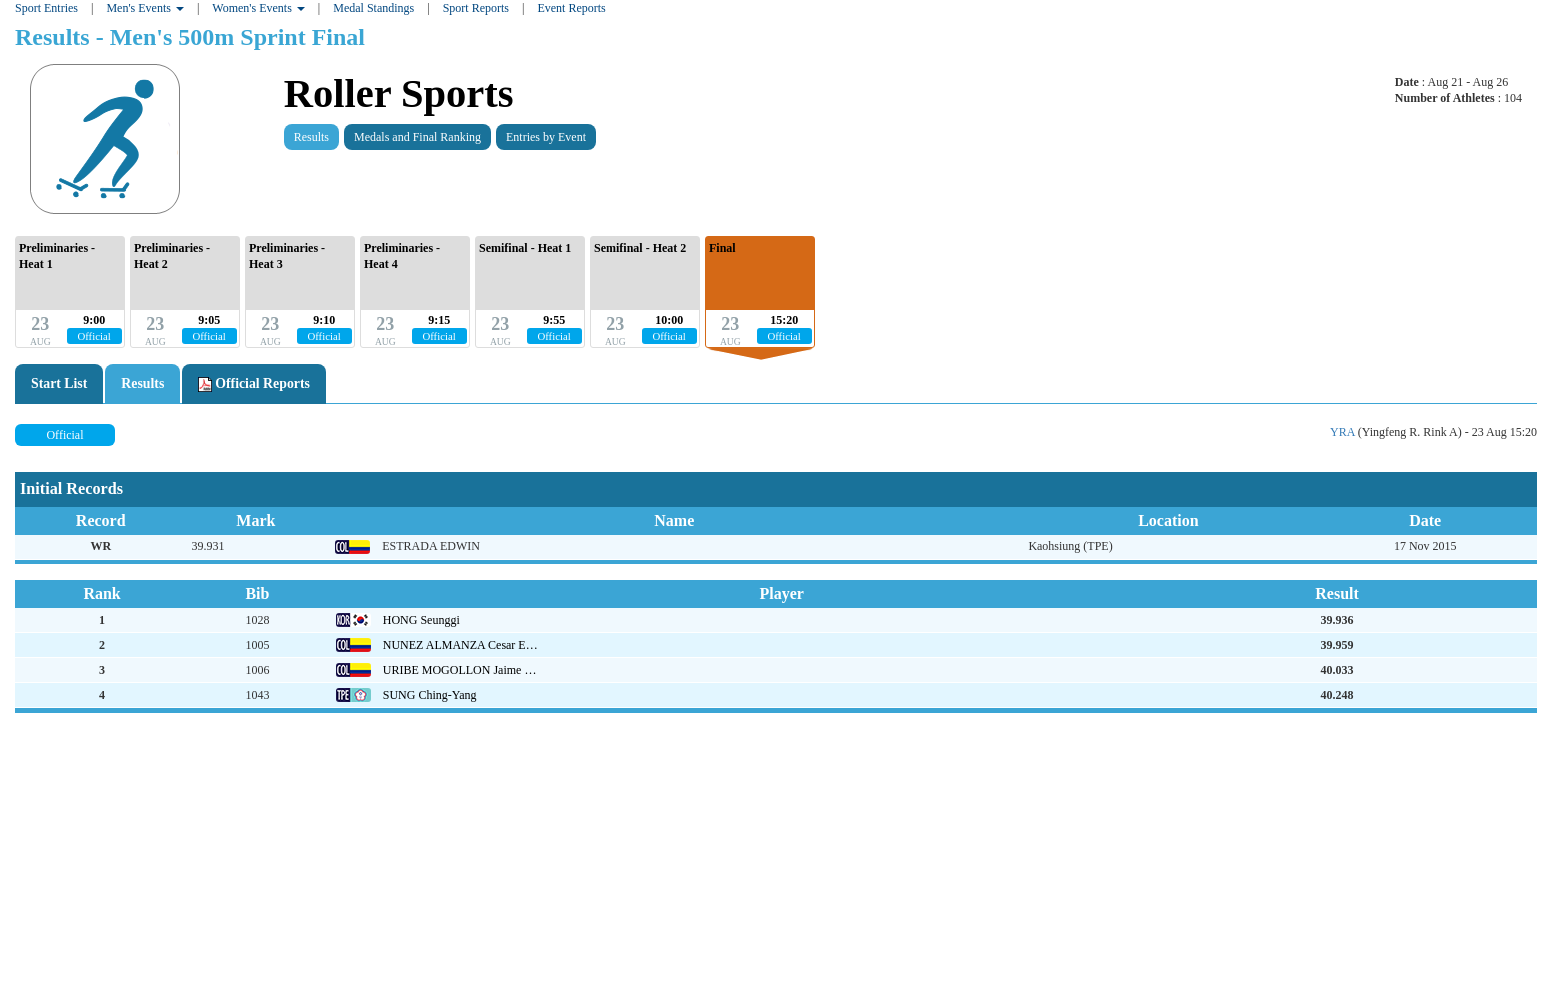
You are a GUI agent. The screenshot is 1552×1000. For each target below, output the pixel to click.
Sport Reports (476, 8)
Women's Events (258, 8)
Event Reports (571, 8)
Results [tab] (142, 383)
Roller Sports (399, 93)
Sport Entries (46, 8)
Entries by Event (546, 137)
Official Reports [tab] (254, 384)
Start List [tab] (59, 383)
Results (311, 137)
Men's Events (145, 8)
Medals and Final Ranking (417, 137)
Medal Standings (373, 8)
